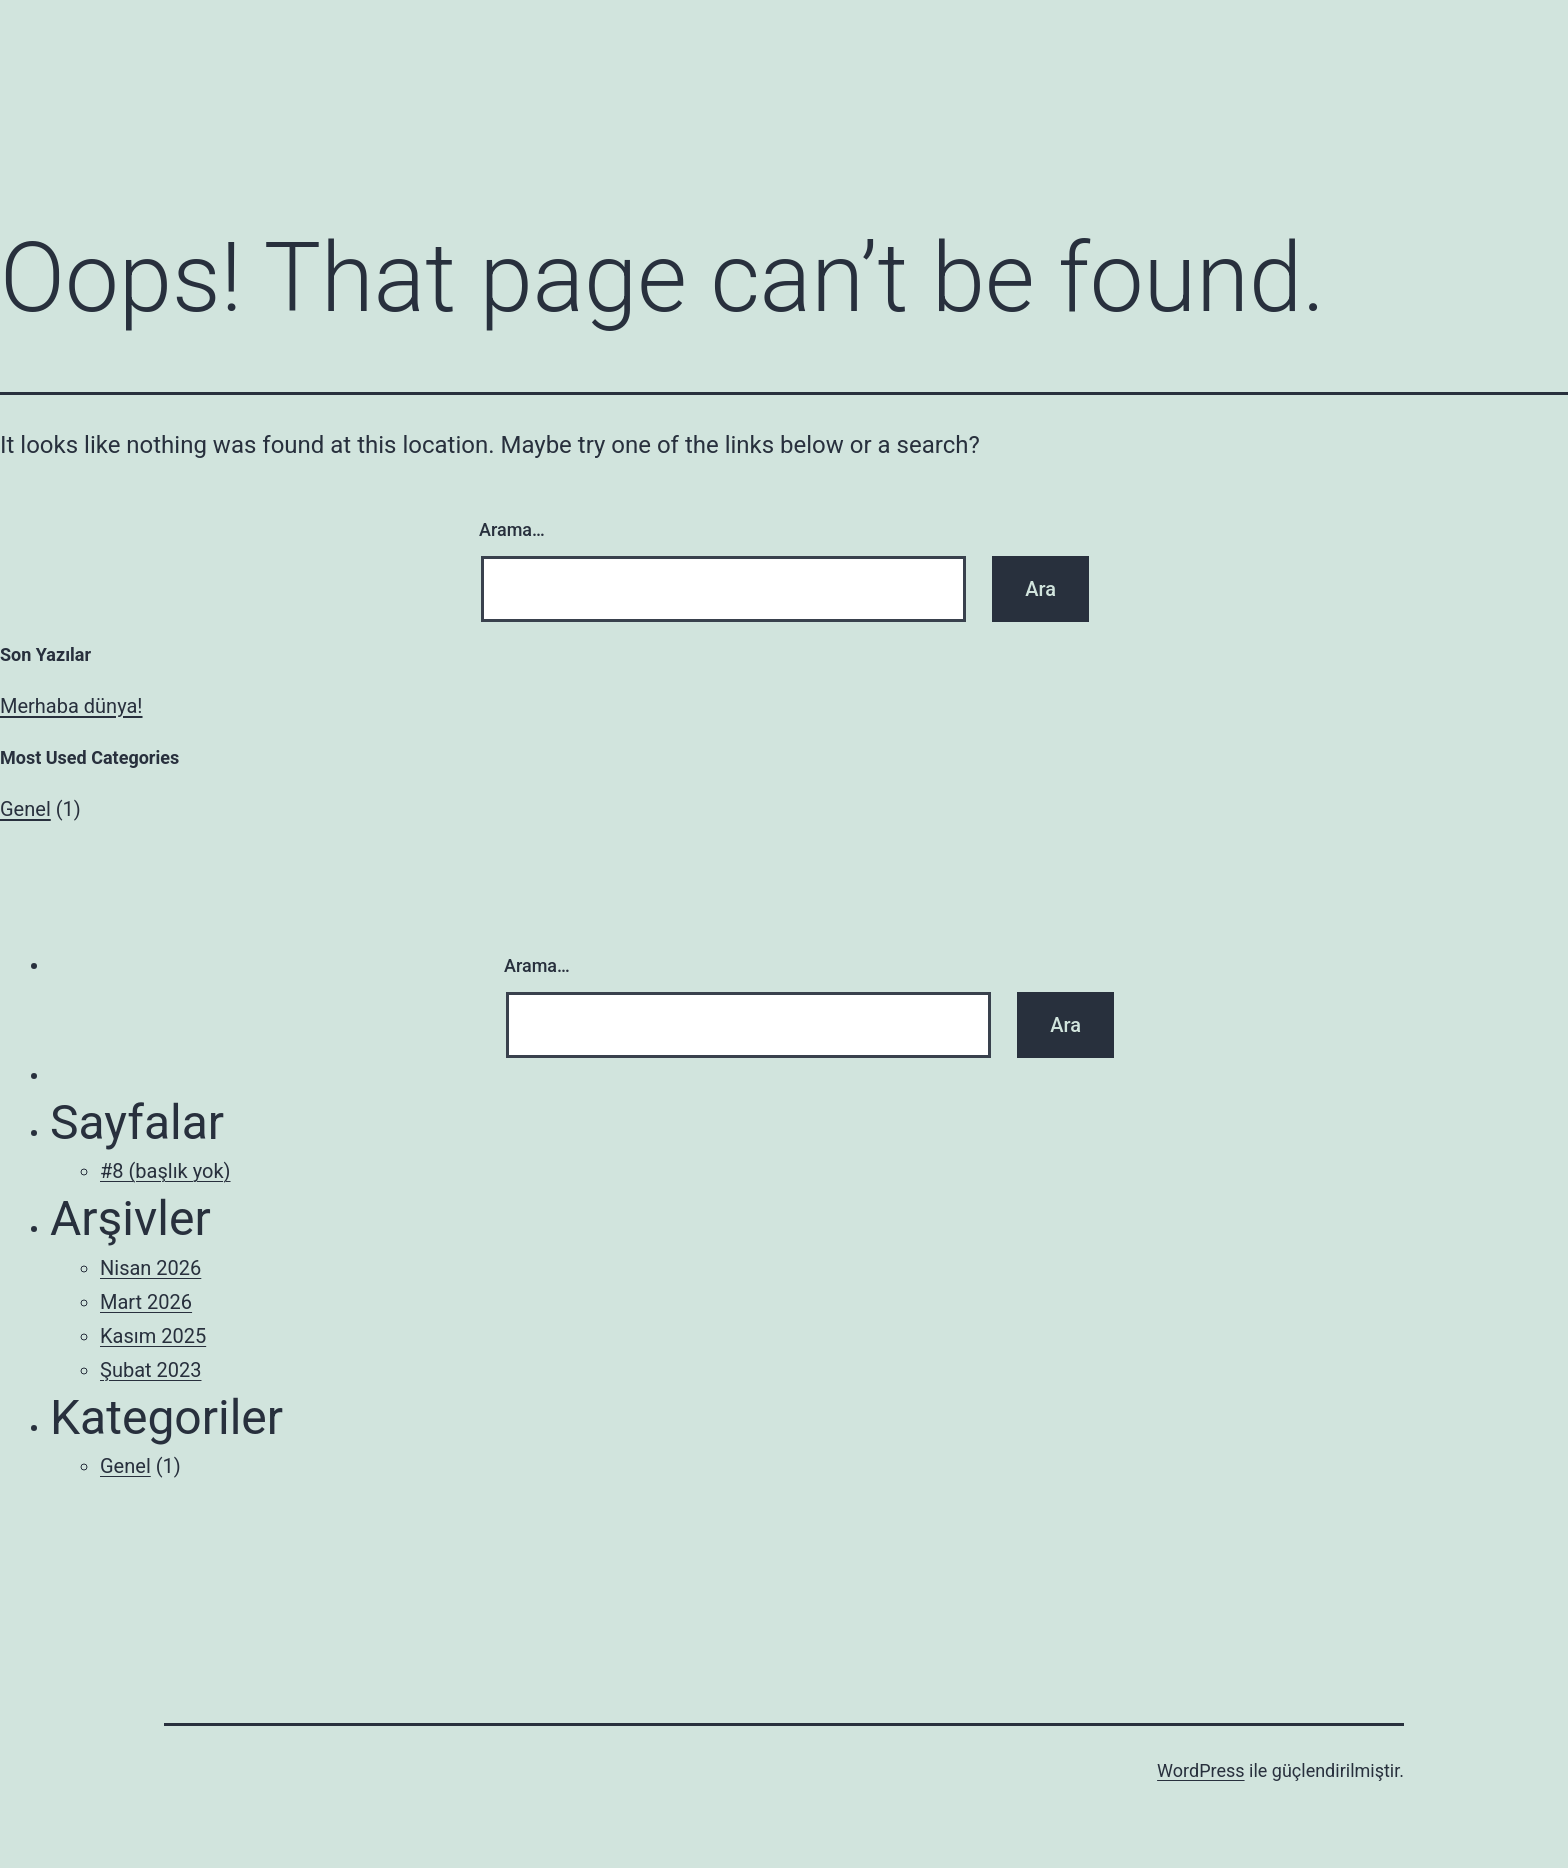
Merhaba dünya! (71, 706)
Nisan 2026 (150, 1268)
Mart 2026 (146, 1302)
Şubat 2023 (150, 1370)
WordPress (1200, 1770)
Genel (25, 809)
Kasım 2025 (153, 1336)
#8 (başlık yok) (165, 1171)
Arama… (512, 529)
